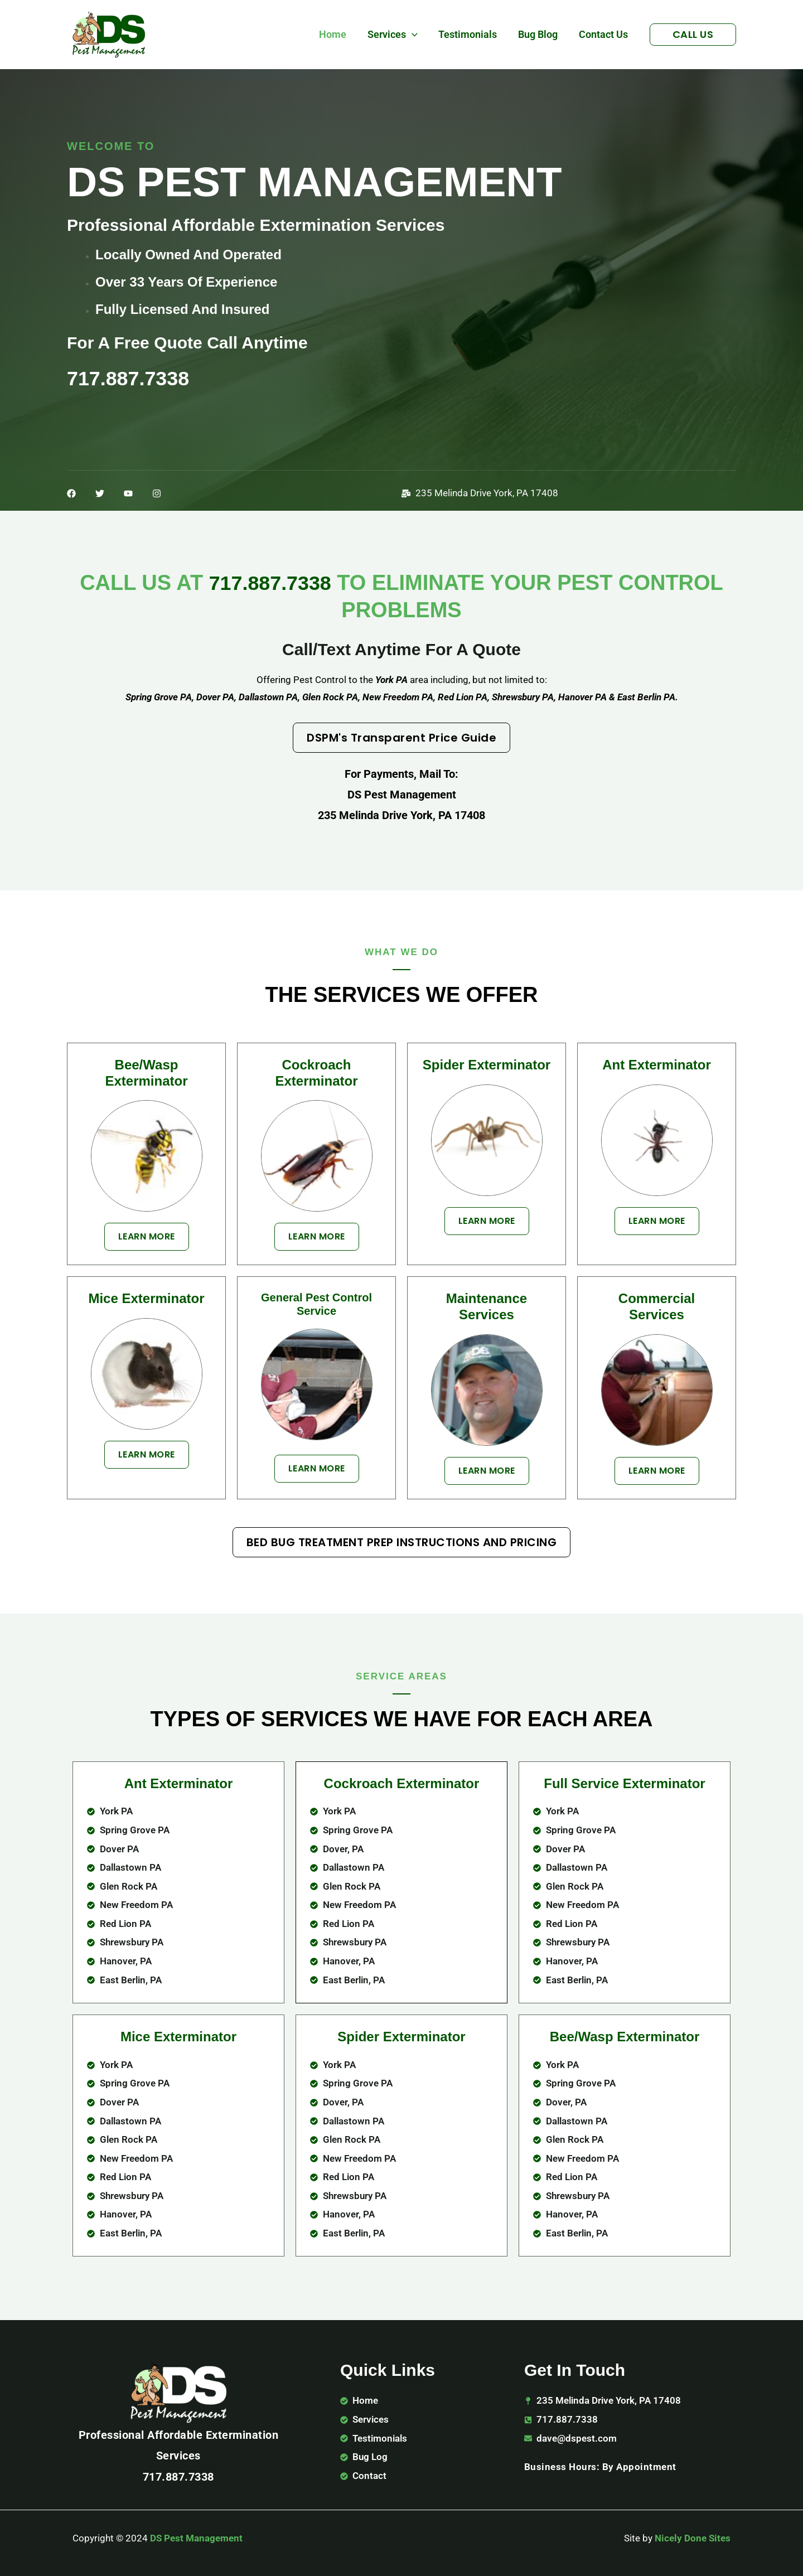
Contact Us (603, 34)
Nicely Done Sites (693, 2538)
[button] (415, 34)
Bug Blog (539, 34)
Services (396, 34)
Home (337, 34)
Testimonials (470, 34)
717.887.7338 (270, 582)
